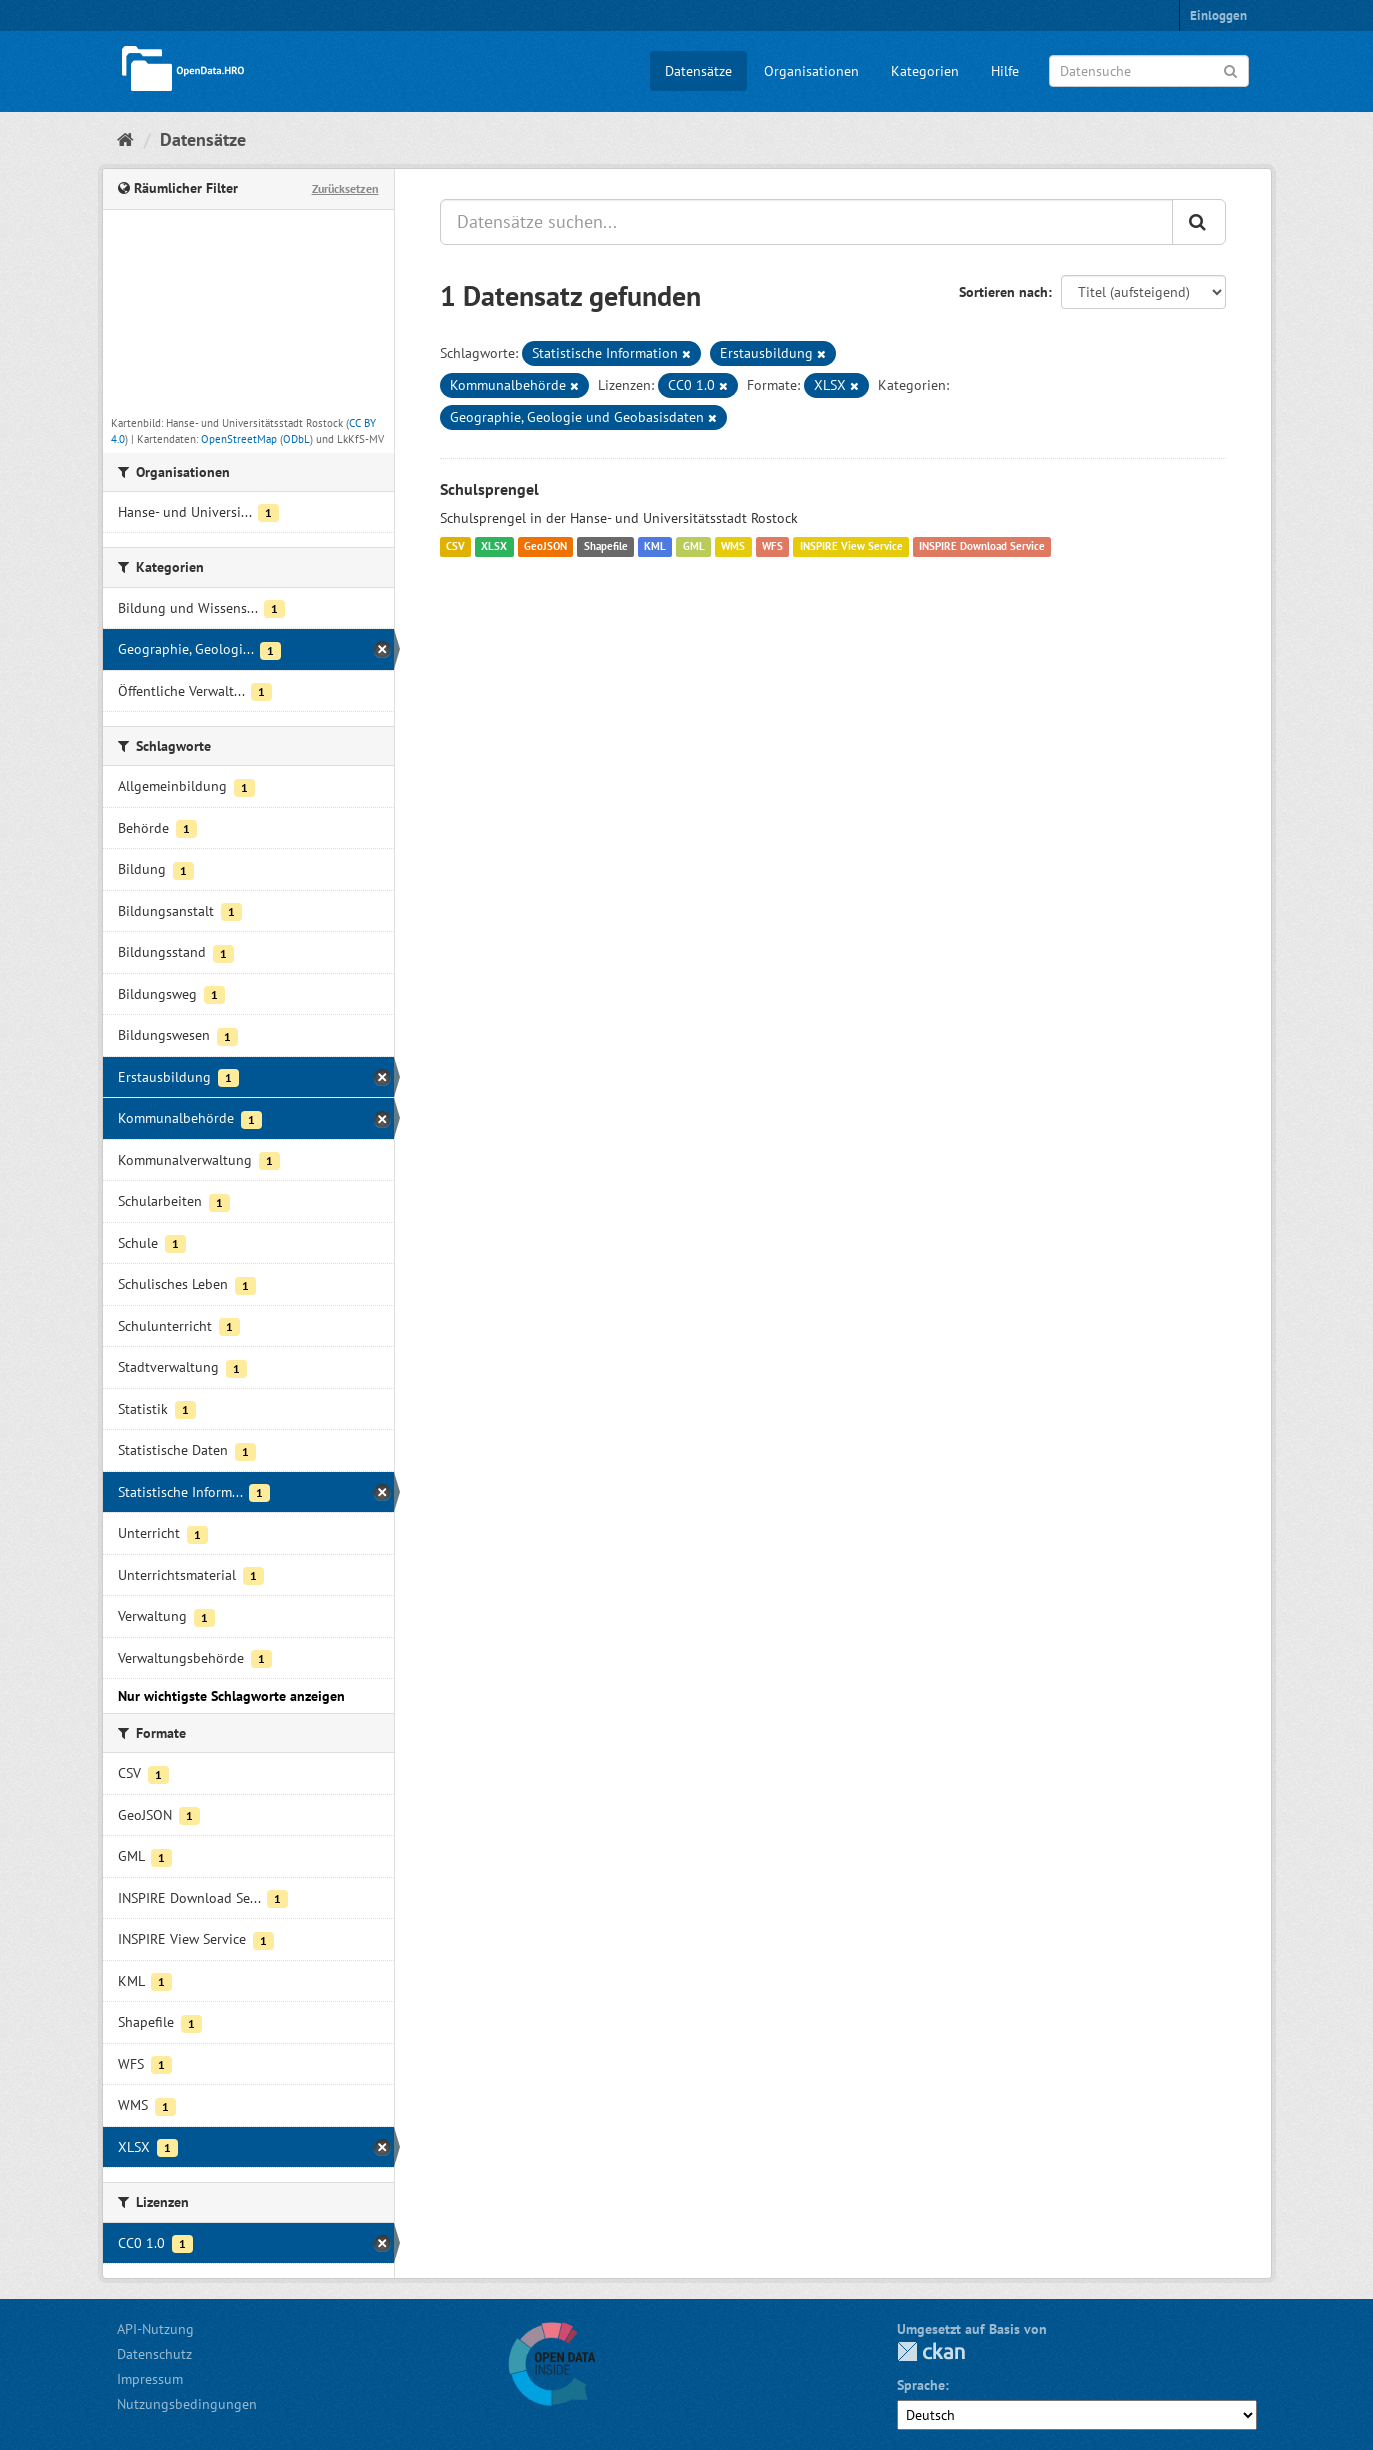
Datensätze (698, 71)
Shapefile (606, 547)
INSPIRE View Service (851, 547)
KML (655, 547)
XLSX (494, 547)
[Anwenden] (1230, 69)
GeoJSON (545, 547)
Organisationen (811, 71)
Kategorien (925, 71)
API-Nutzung (155, 2329)
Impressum (150, 2379)
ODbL (296, 439)
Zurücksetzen (345, 188)
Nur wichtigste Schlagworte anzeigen (231, 1696)
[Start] (125, 139)
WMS (733, 547)
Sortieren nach (1003, 292)
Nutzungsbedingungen (187, 2404)
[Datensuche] (1149, 71)
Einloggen (1218, 15)
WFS (772, 547)
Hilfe (1005, 71)
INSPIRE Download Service (982, 547)
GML (694, 547)
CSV (455, 547)
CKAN (931, 2351)
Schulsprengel (489, 489)
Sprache (921, 2385)
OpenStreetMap (239, 439)
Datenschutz (154, 2354)
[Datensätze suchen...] (806, 222)
